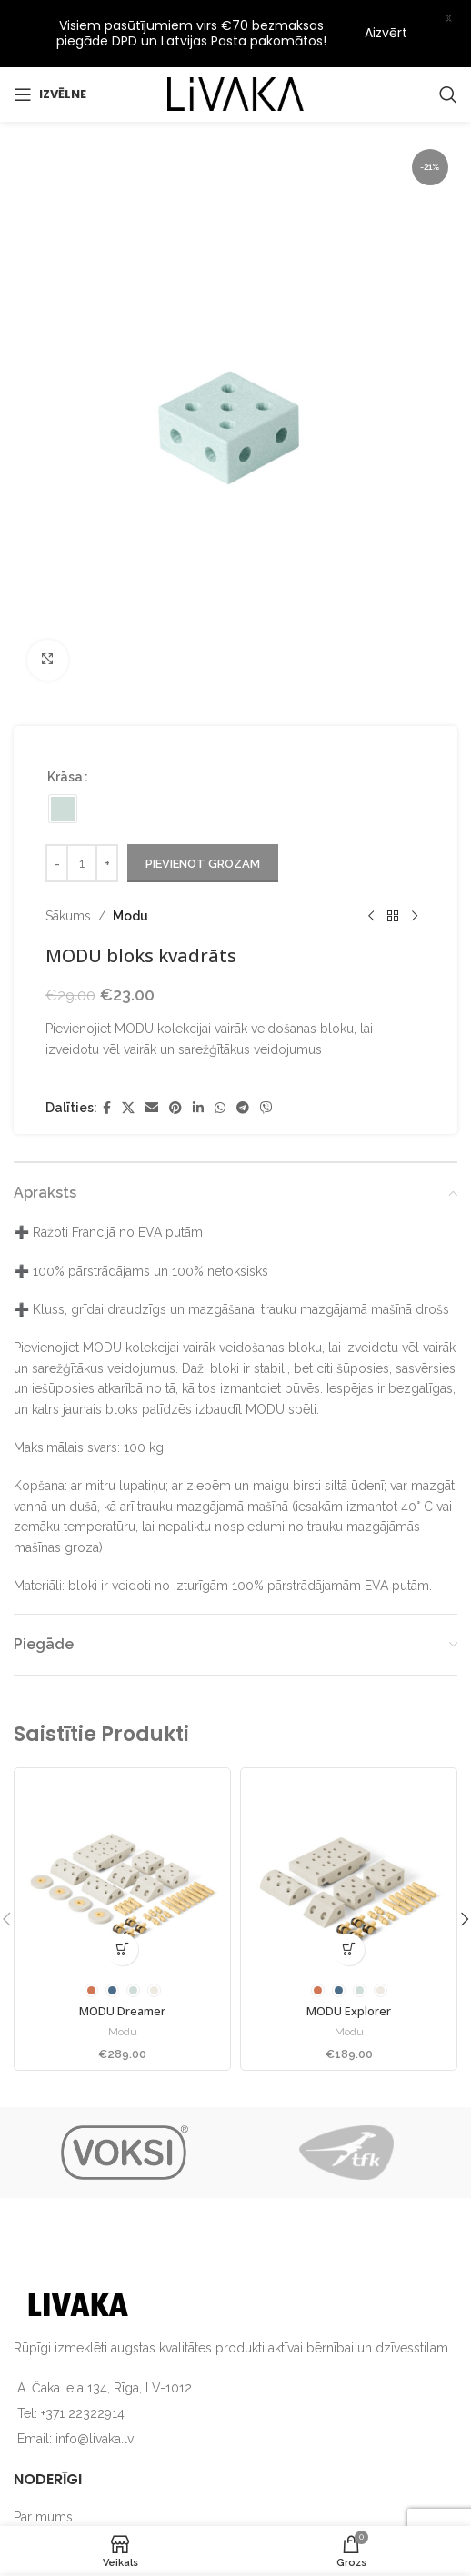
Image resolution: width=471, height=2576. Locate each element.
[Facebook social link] (106, 1066)
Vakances (41, 2506)
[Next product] (415, 874)
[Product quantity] (81, 821)
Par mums (43, 2475)
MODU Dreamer (122, 1969)
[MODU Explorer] (348, 1834)
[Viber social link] (266, 1066)
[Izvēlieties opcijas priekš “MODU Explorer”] (349, 1908)
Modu (130, 874)
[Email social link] (152, 1066)
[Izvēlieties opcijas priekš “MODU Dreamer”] (122, 1908)
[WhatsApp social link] (220, 1066)
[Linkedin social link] (198, 1066)
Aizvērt (386, 33)
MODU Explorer (348, 1969)
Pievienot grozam (202, 821)
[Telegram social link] (243, 1066)
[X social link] (128, 1066)
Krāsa (65, 735)
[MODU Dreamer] (122, 1834)
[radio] (62, 767)
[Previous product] (371, 874)
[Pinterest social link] (175, 1066)
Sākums (68, 874)
